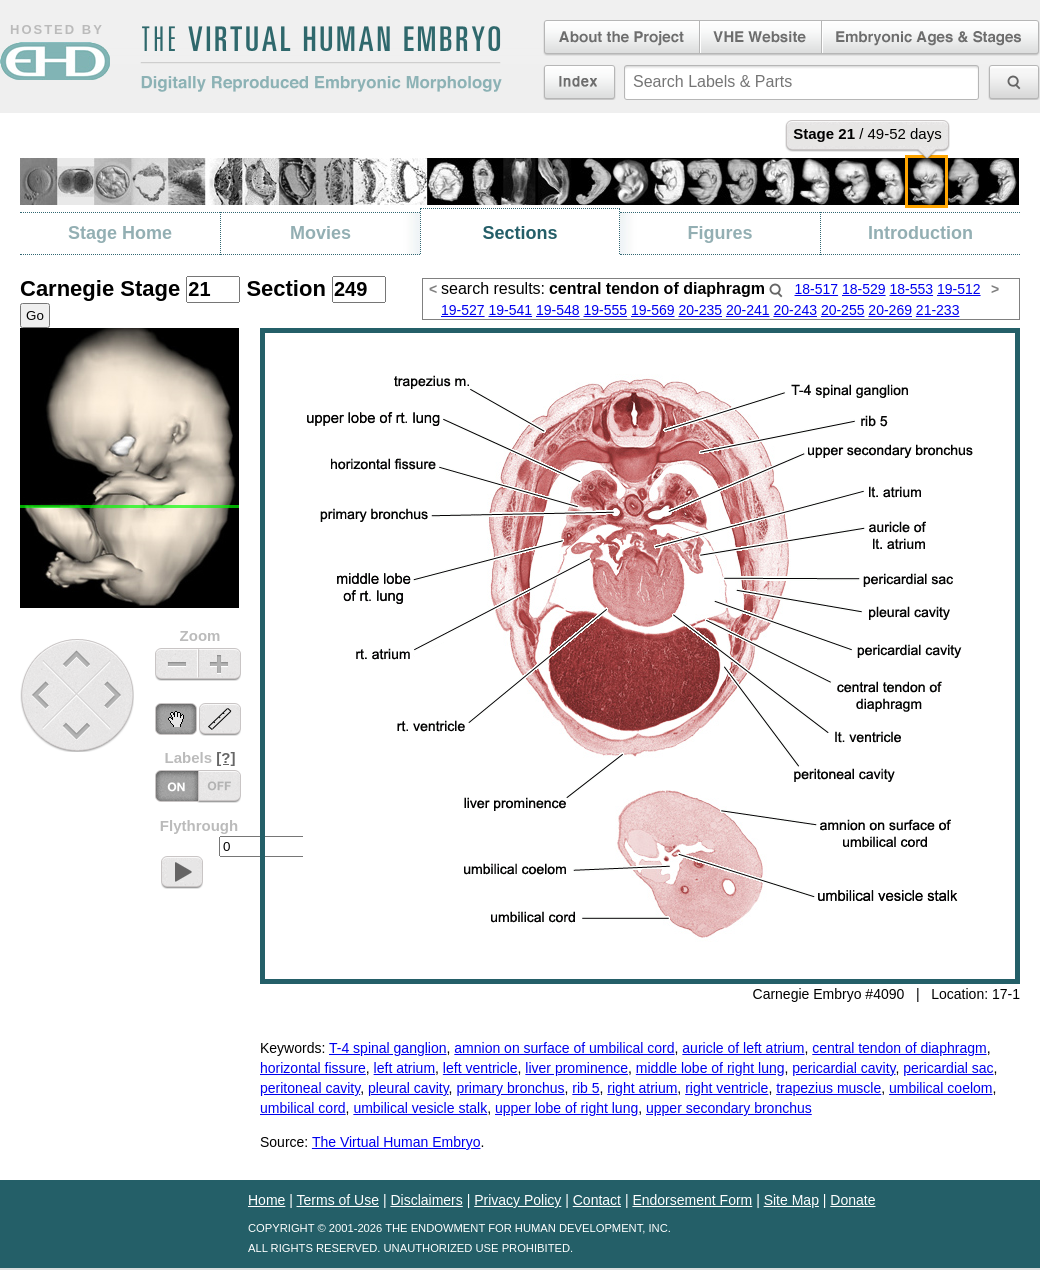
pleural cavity (408, 1088)
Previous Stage (42, 694)
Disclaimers (426, 1200)
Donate (852, 1200)
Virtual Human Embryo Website (760, 38)
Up (78, 660)
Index (579, 82)
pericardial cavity (843, 1068)
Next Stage (117, 694)
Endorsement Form (692, 1200)
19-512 (959, 289)
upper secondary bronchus (729, 1108)
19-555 (605, 310)
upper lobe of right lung (566, 1108)
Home (266, 1200)
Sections (519, 233)
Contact (597, 1200)
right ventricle (726, 1088)
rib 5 (585, 1088)
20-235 (700, 310)
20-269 (890, 310)
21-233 (938, 310)
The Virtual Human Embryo (396, 1142)
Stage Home (120, 233)
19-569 (653, 310)
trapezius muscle (828, 1088)
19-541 (510, 310)
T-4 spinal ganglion (388, 1048)
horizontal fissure (313, 1068)
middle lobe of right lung (710, 1068)
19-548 (558, 310)
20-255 (843, 310)
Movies (320, 233)
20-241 (748, 310)
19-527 (463, 310)
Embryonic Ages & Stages (931, 38)
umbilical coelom (940, 1088)
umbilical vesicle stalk (420, 1108)
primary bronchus (510, 1088)
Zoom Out (176, 664)
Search (776, 290)
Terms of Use (338, 1200)
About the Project (620, 38)
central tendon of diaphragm (899, 1048)
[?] (225, 757)
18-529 (864, 289)
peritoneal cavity (310, 1088)
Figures (719, 233)
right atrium (642, 1088)
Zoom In (219, 664)
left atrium (404, 1068)
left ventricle (480, 1068)
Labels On (219, 786)
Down (79, 730)
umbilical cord (303, 1108)
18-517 (817, 289)
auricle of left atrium (743, 1048)
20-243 (795, 310)
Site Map (791, 1200)
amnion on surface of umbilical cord (564, 1048)
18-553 (911, 289)
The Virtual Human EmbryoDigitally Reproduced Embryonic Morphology (321, 59)
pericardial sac (948, 1068)
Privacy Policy (517, 1200)
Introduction (920, 233)
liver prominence (576, 1068)
